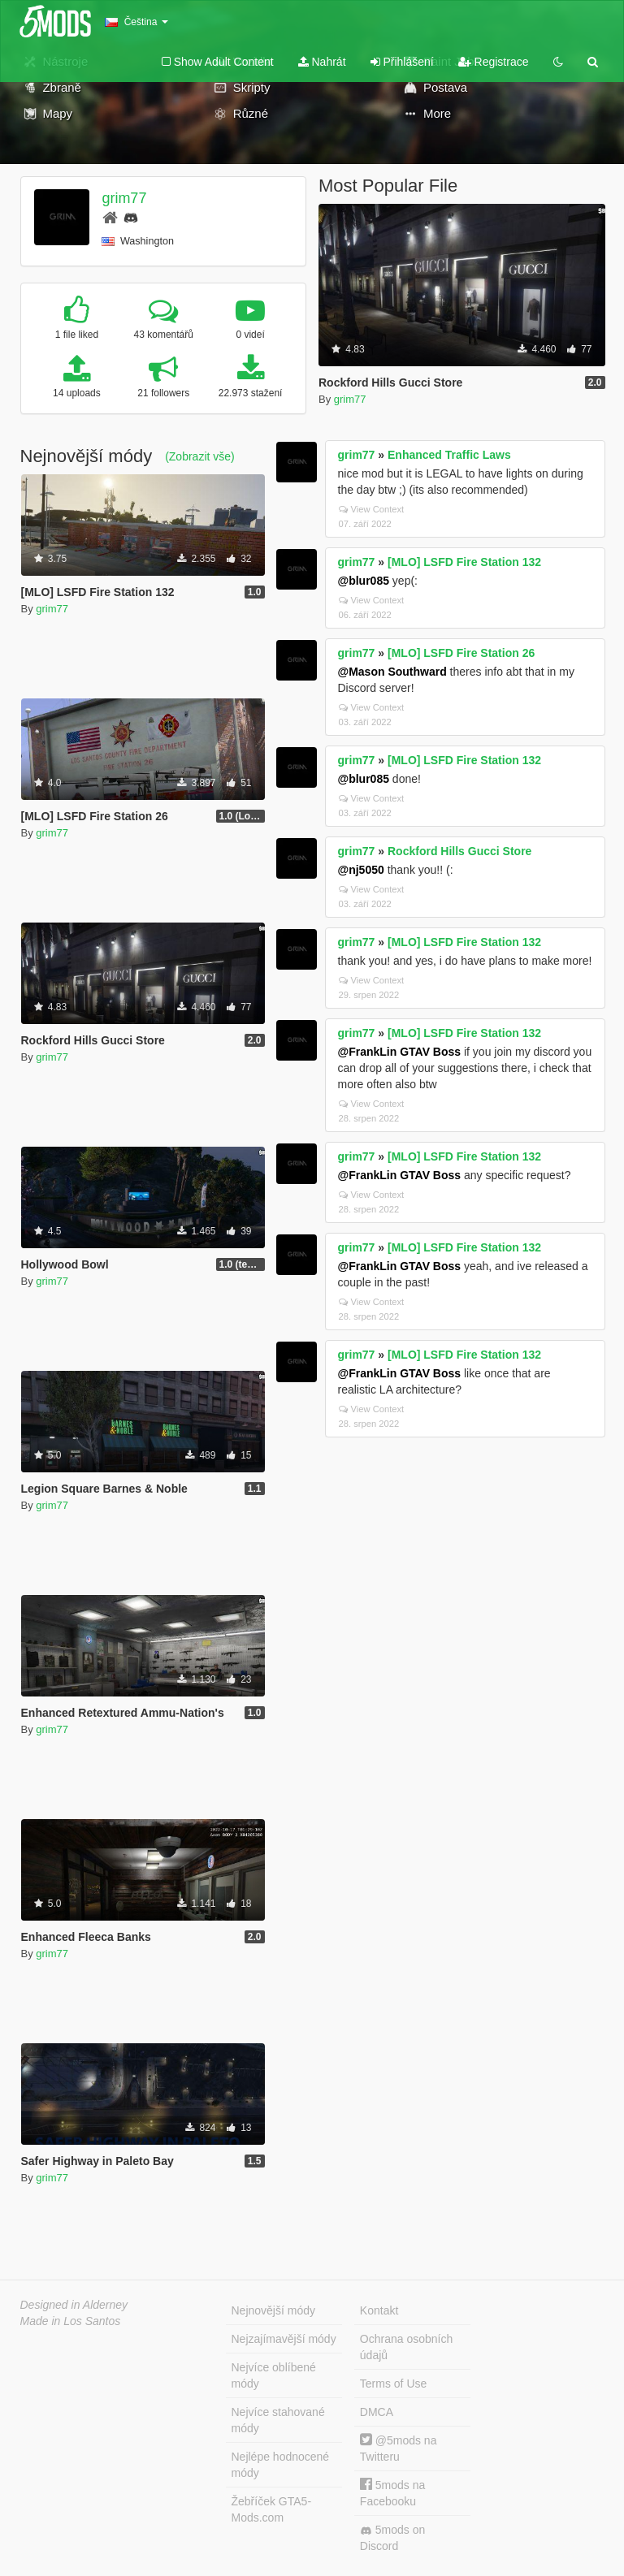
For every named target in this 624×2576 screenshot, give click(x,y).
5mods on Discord (392, 2537)
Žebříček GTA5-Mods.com (272, 2509)
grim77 (124, 198)
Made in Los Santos (70, 2321)
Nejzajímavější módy (284, 2338)
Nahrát (322, 61)
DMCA (376, 2411)
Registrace (493, 61)
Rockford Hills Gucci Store (459, 851)
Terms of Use (393, 2383)
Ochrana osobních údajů (406, 2347)
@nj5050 (361, 869)
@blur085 (363, 580)
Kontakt (379, 2310)
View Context (372, 509)
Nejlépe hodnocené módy (281, 2464)
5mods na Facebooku (392, 2493)
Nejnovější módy (274, 2310)
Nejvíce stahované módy (278, 2420)
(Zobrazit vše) (200, 456)
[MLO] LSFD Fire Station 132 (464, 561)
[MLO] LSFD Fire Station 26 (461, 652)
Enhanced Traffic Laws (449, 454)
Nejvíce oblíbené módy (274, 2375)
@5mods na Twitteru (398, 2448)
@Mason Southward (392, 671)
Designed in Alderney (74, 2304)
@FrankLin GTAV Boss (400, 1051)
